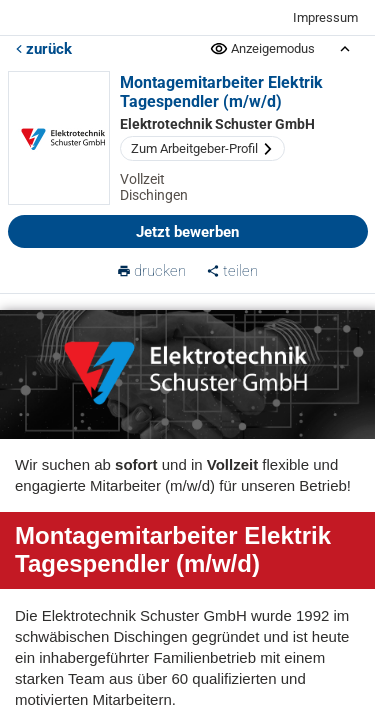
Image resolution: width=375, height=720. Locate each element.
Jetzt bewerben (187, 232)
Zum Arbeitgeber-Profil (202, 148)
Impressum (325, 17)
